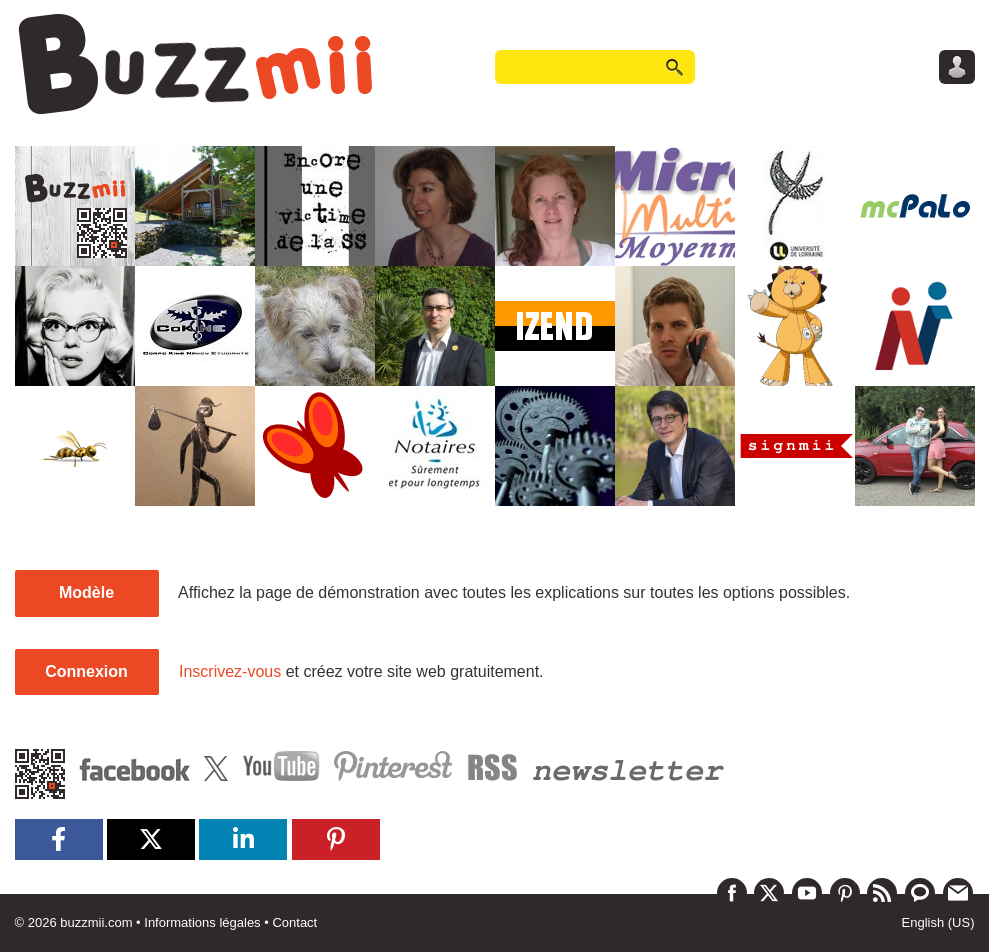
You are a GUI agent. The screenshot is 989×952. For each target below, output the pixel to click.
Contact (294, 922)
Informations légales (202, 922)
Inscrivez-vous (230, 671)
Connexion (86, 671)
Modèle (86, 592)
